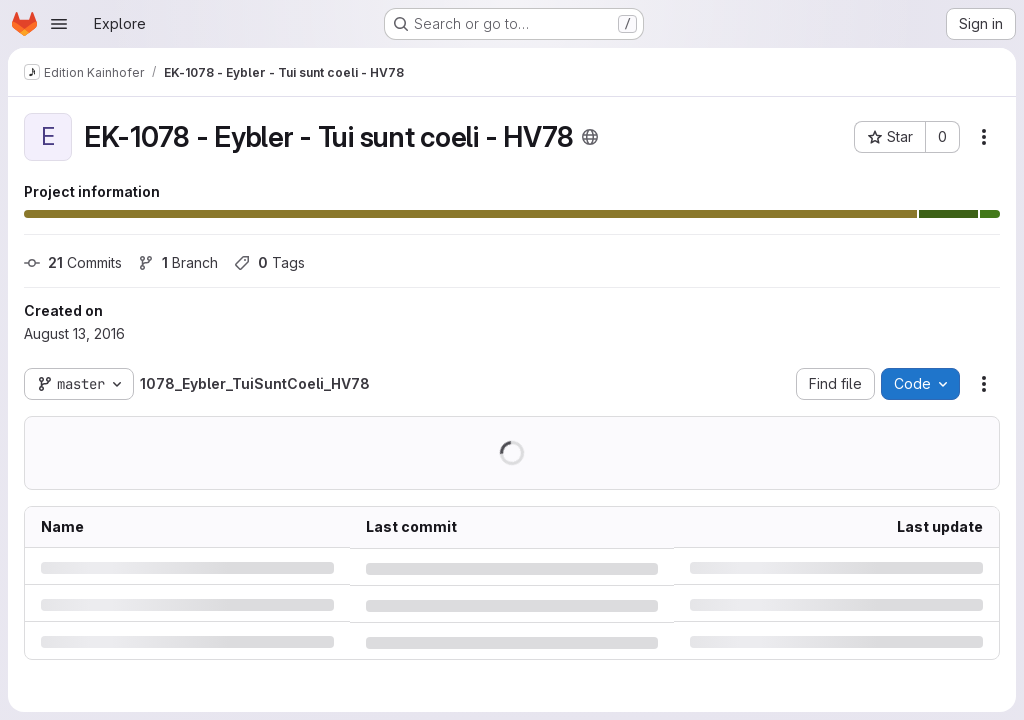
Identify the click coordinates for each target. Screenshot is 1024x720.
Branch (178, 262)
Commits (73, 262)
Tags (269, 262)
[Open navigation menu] (59, 24)
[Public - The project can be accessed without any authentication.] (590, 137)
